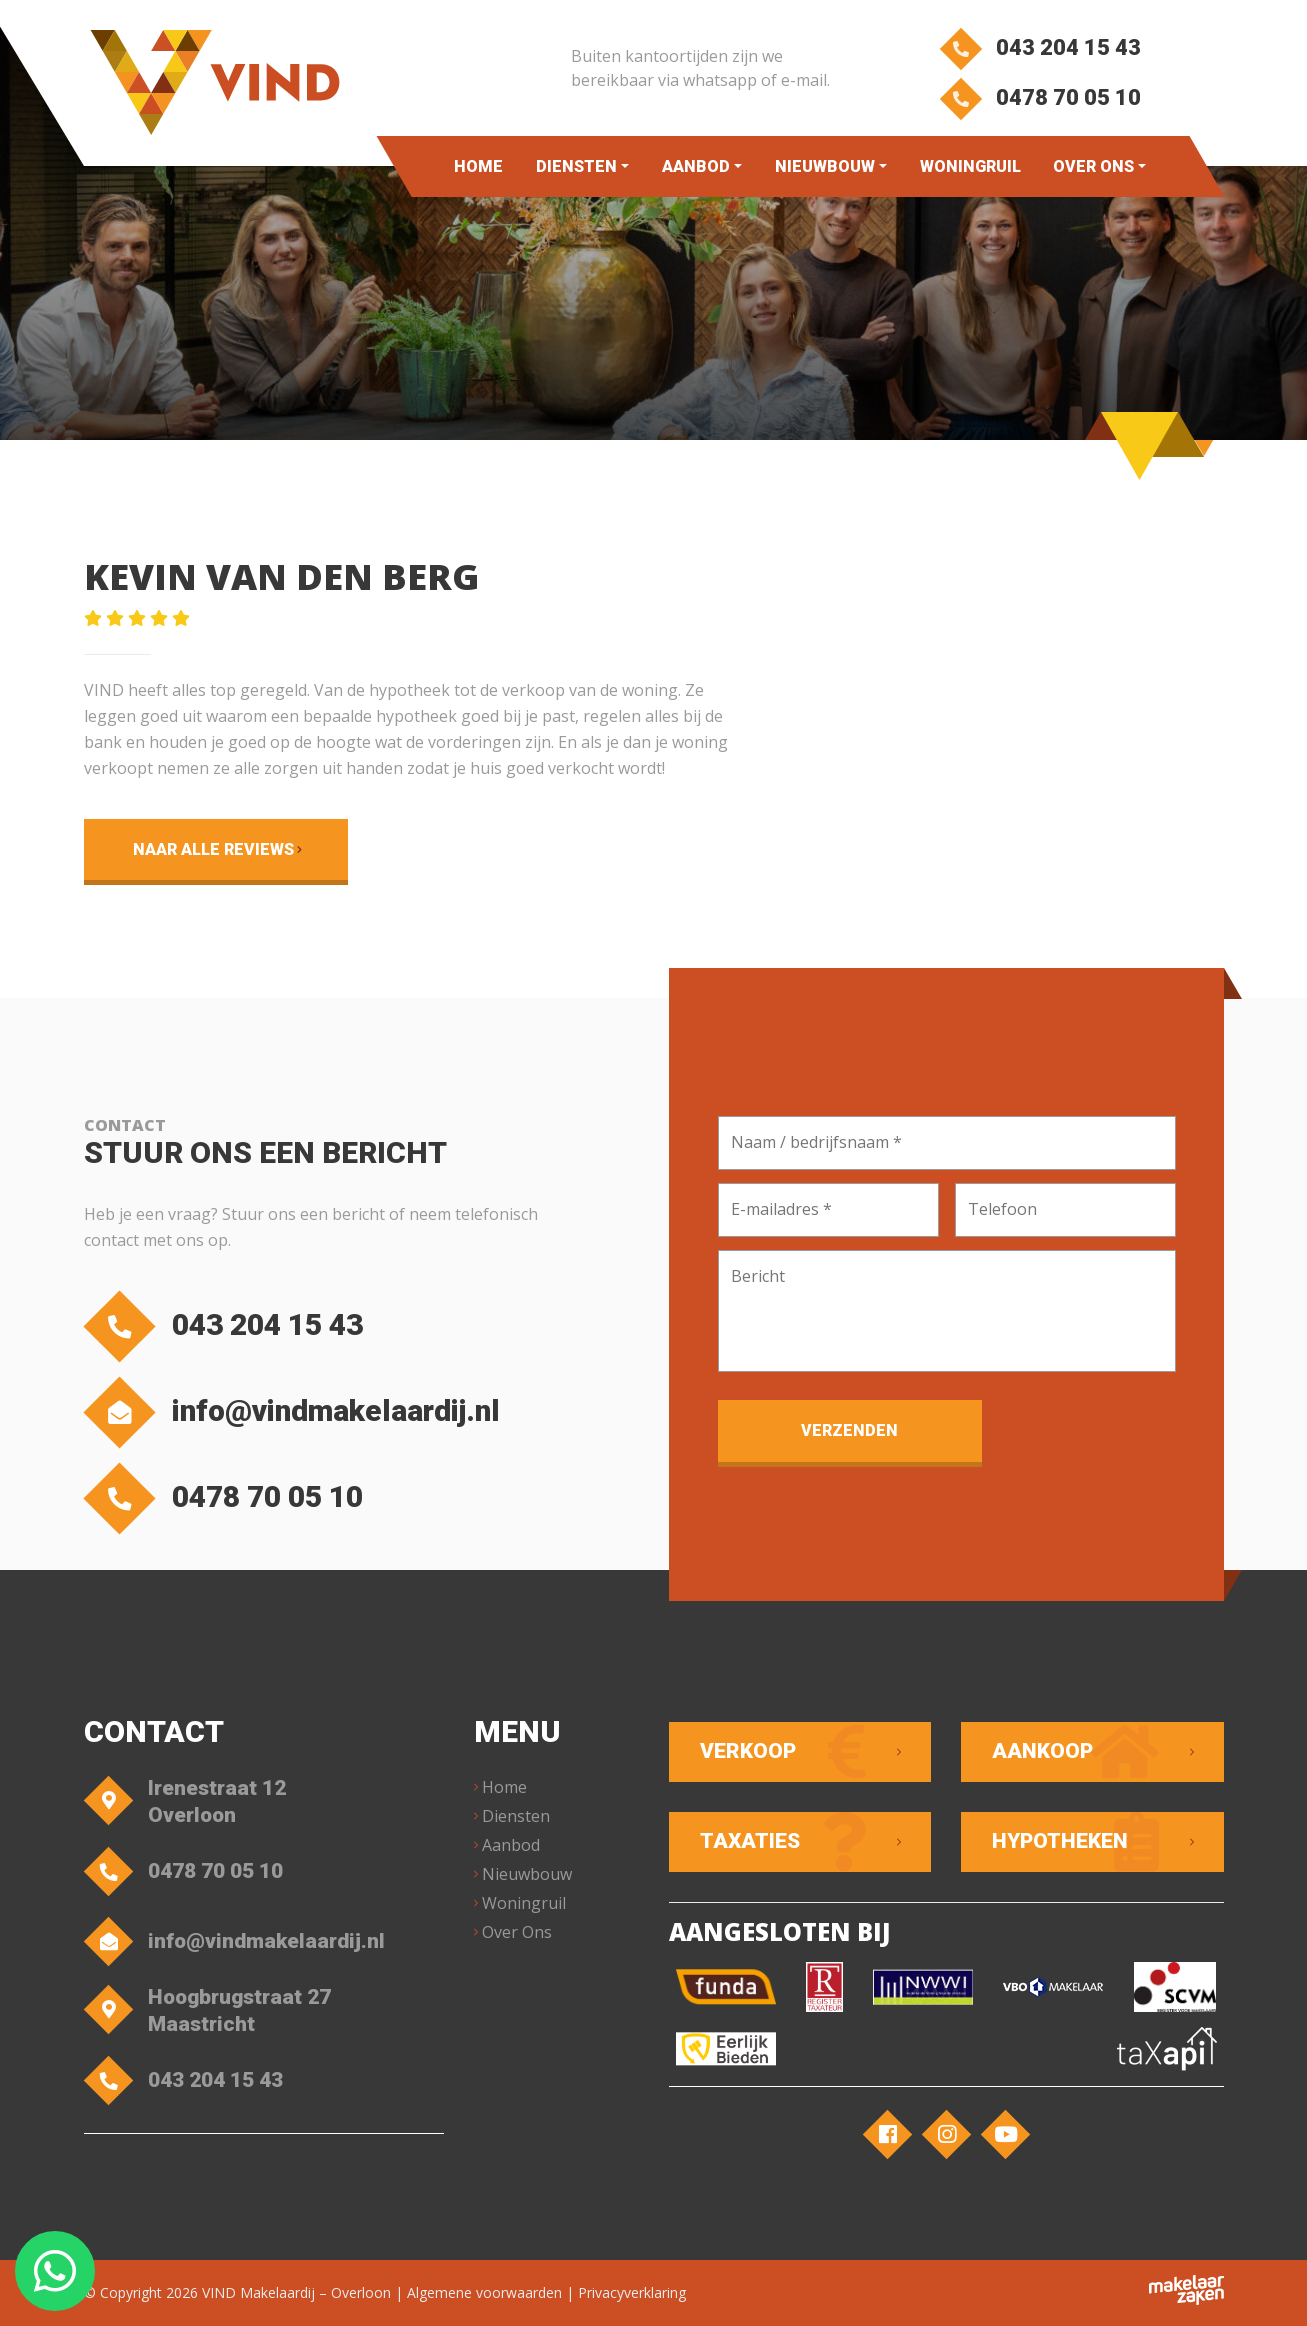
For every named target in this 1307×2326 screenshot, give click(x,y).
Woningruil (970, 166)
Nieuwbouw (825, 166)
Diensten (576, 166)
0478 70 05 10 (1040, 97)
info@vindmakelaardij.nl (297, 1412)
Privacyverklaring (632, 2292)
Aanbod (696, 166)
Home (478, 166)
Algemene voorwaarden (484, 2292)
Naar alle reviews (213, 849)
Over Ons (1093, 166)
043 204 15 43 (1040, 47)
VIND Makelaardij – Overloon (296, 2292)
